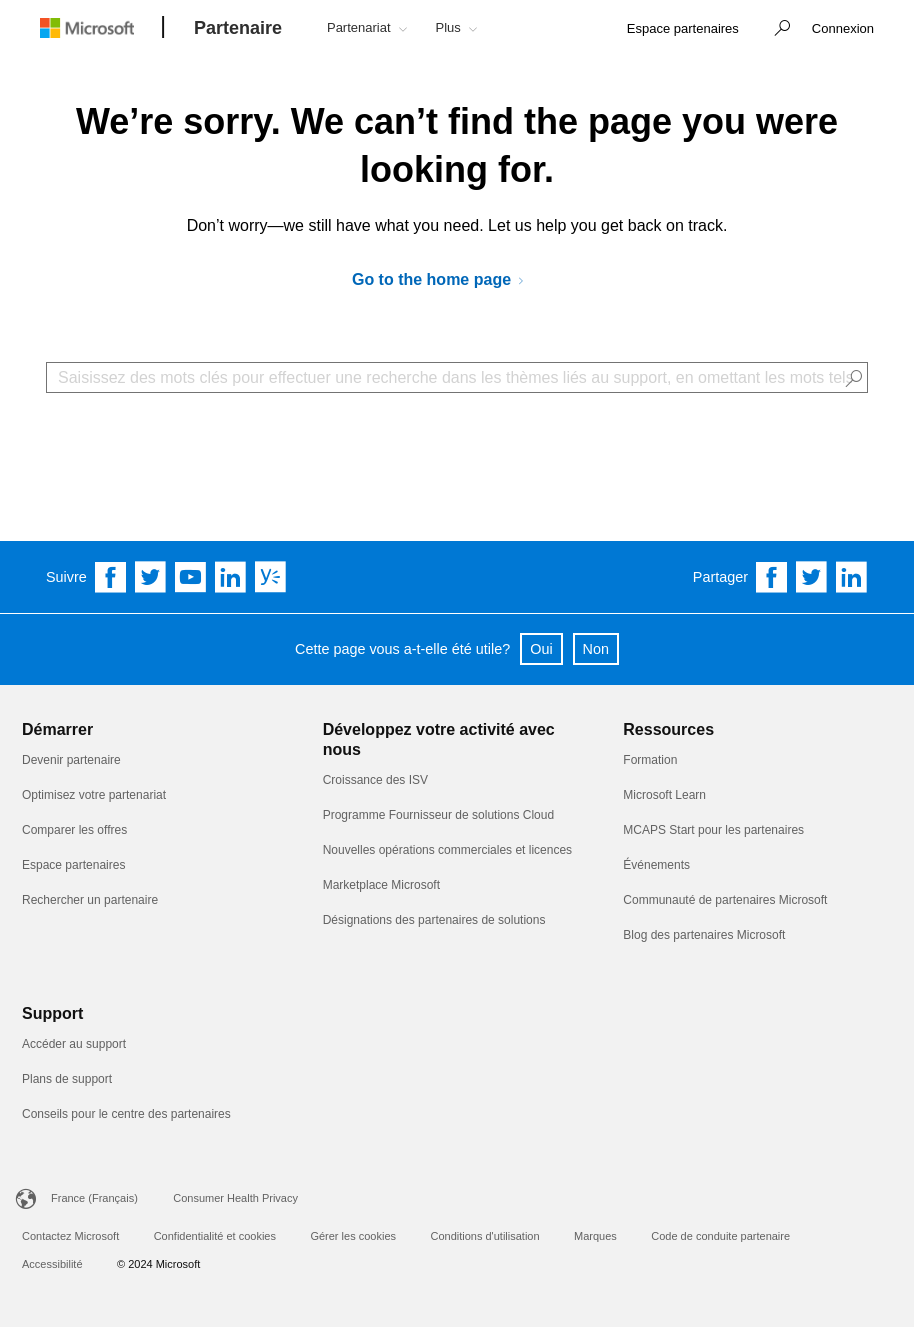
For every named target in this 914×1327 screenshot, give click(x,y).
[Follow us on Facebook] (111, 577)
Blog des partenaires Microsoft (704, 935)
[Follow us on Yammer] (271, 577)
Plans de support (67, 1079)
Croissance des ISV (375, 780)
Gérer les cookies (353, 1236)
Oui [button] (541, 649)
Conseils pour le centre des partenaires (126, 1114)
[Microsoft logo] (102, 27)
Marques (595, 1236)
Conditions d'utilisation (484, 1236)
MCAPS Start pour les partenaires (713, 830)
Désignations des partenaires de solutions (434, 920)
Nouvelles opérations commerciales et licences (447, 850)
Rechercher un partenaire (90, 900)
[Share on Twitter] (812, 577)
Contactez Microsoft (70, 1236)
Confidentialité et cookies (215, 1236)
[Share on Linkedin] (852, 577)
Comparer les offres (74, 830)
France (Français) (94, 1198)
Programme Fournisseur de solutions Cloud (438, 815)
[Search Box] (457, 377)
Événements (656, 865)
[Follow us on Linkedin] (231, 577)
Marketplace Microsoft (381, 885)
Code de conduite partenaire (720, 1236)
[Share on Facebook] (772, 577)
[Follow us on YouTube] (191, 577)
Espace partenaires (73, 865)
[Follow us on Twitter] (151, 577)
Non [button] (596, 649)
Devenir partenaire (71, 760)
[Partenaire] (238, 29)
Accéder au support (74, 1044)
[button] (777, 30)
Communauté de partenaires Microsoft (725, 900)
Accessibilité (52, 1264)
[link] (683, 29)
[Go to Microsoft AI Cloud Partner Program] (445, 280)
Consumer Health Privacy (235, 1198)
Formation (650, 760)
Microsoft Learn (664, 795)
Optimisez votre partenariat (94, 795)
